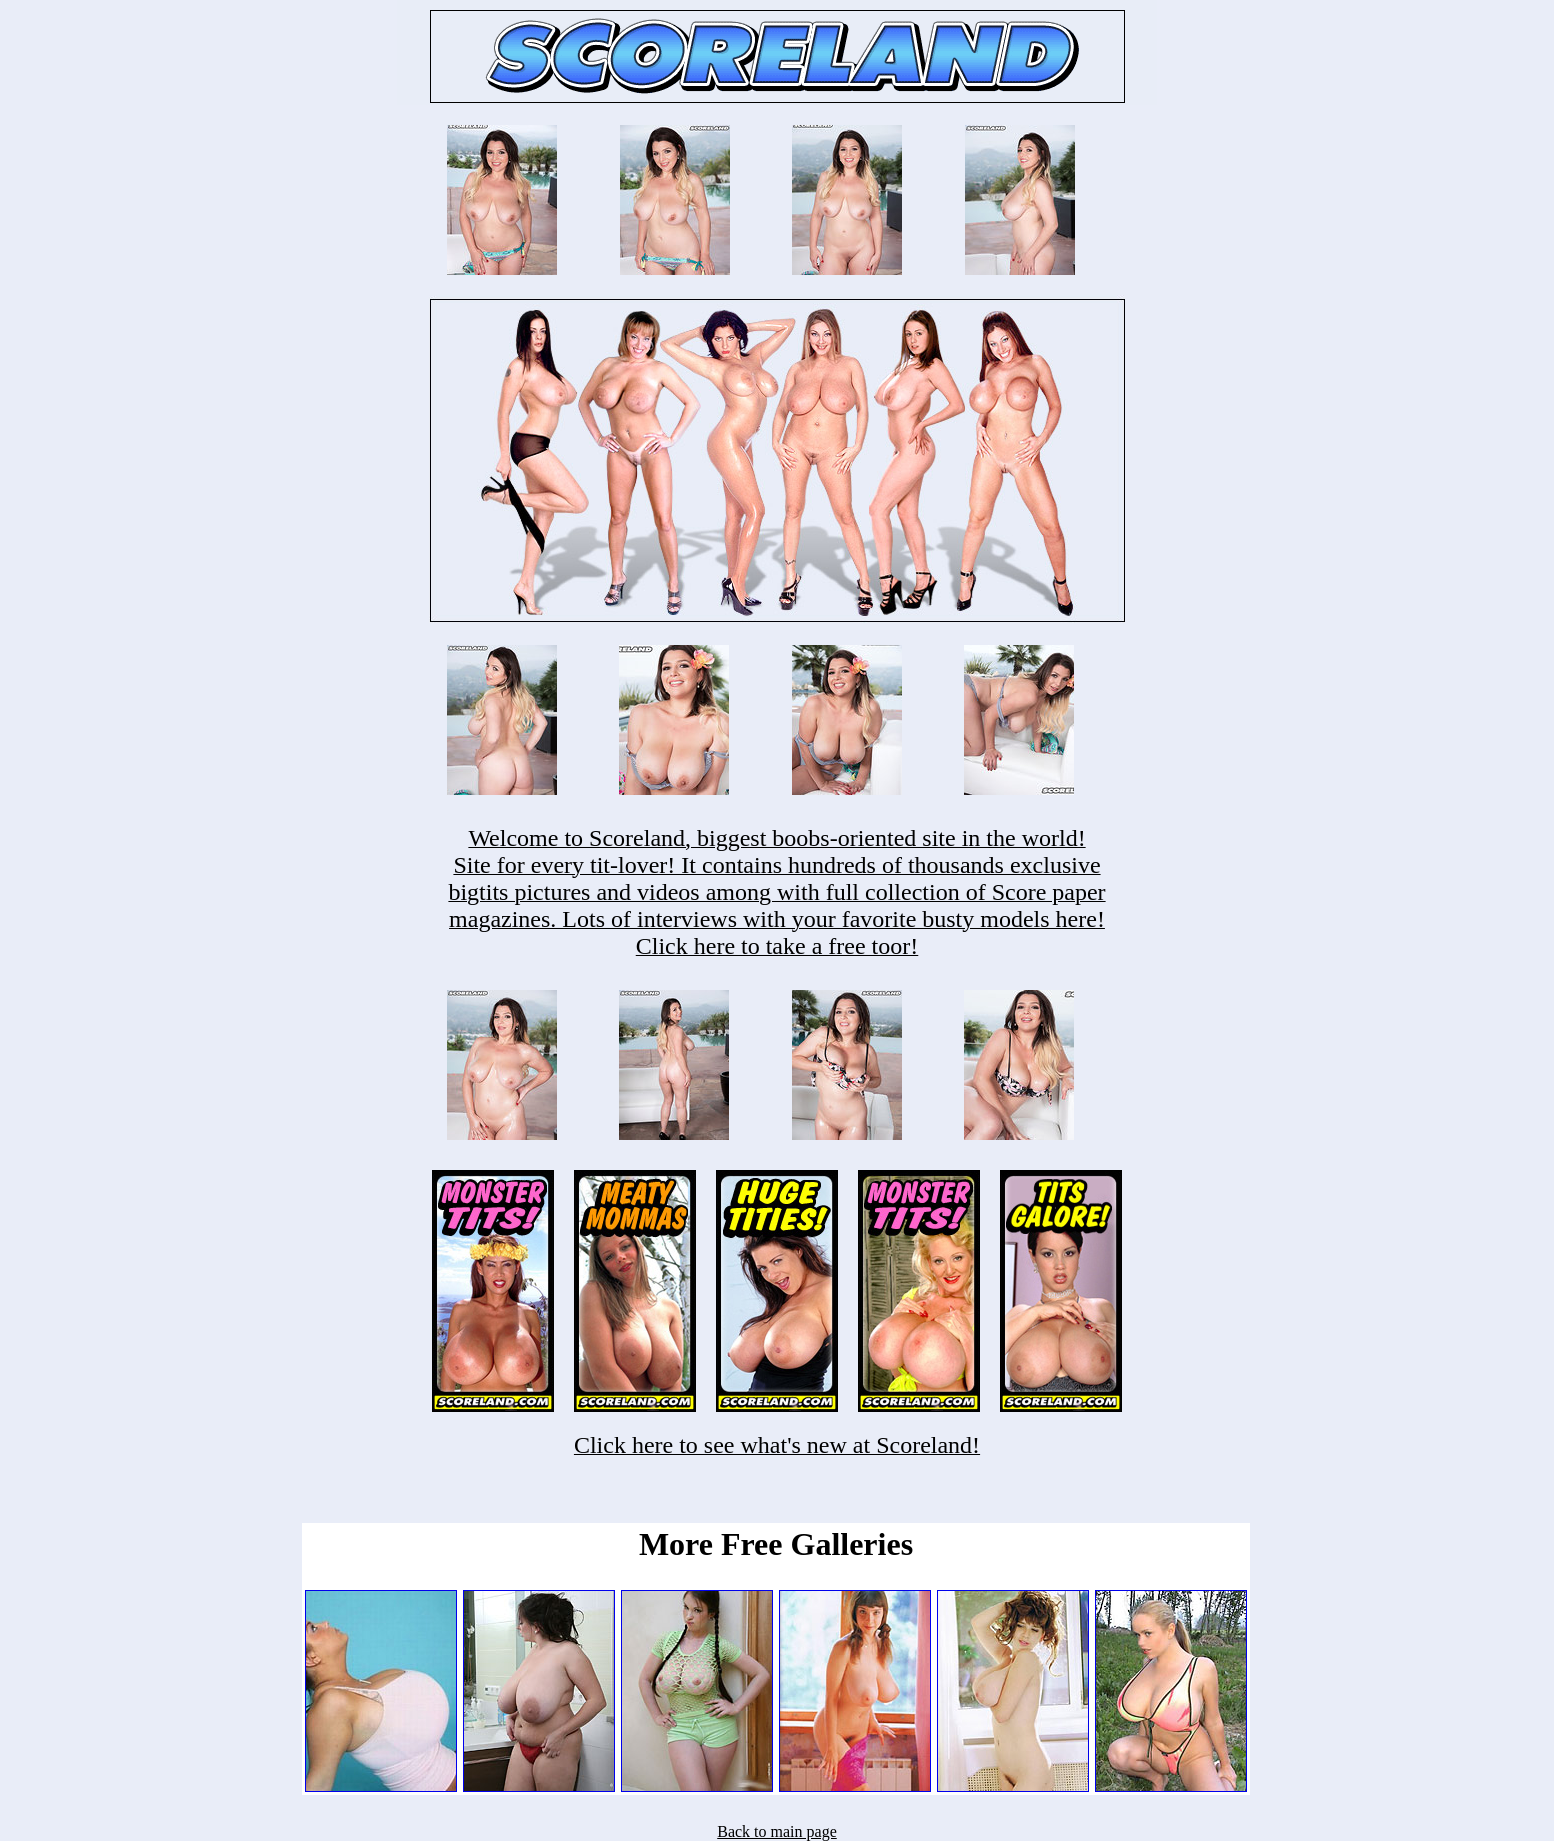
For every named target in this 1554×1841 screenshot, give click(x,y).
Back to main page (777, 1831)
